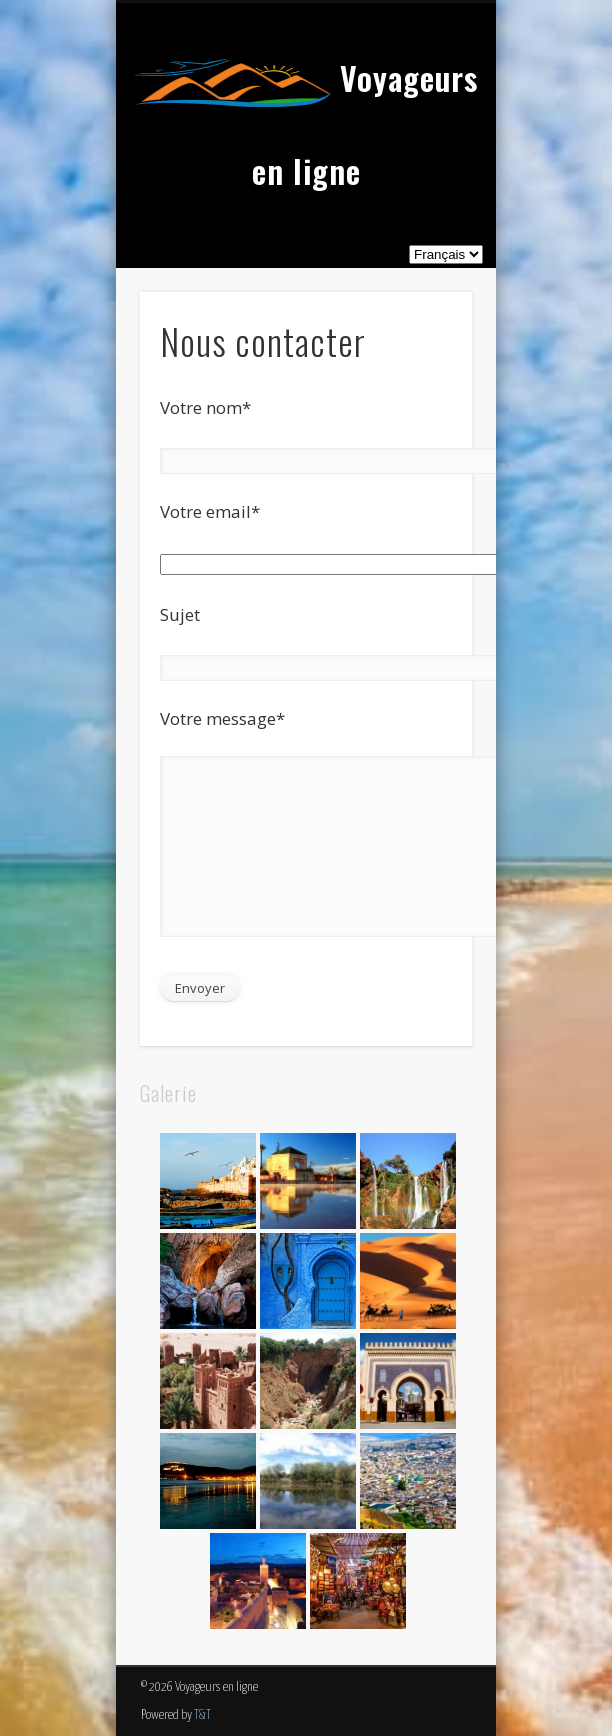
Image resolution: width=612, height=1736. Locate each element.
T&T (202, 1715)
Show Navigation (423, 179)
